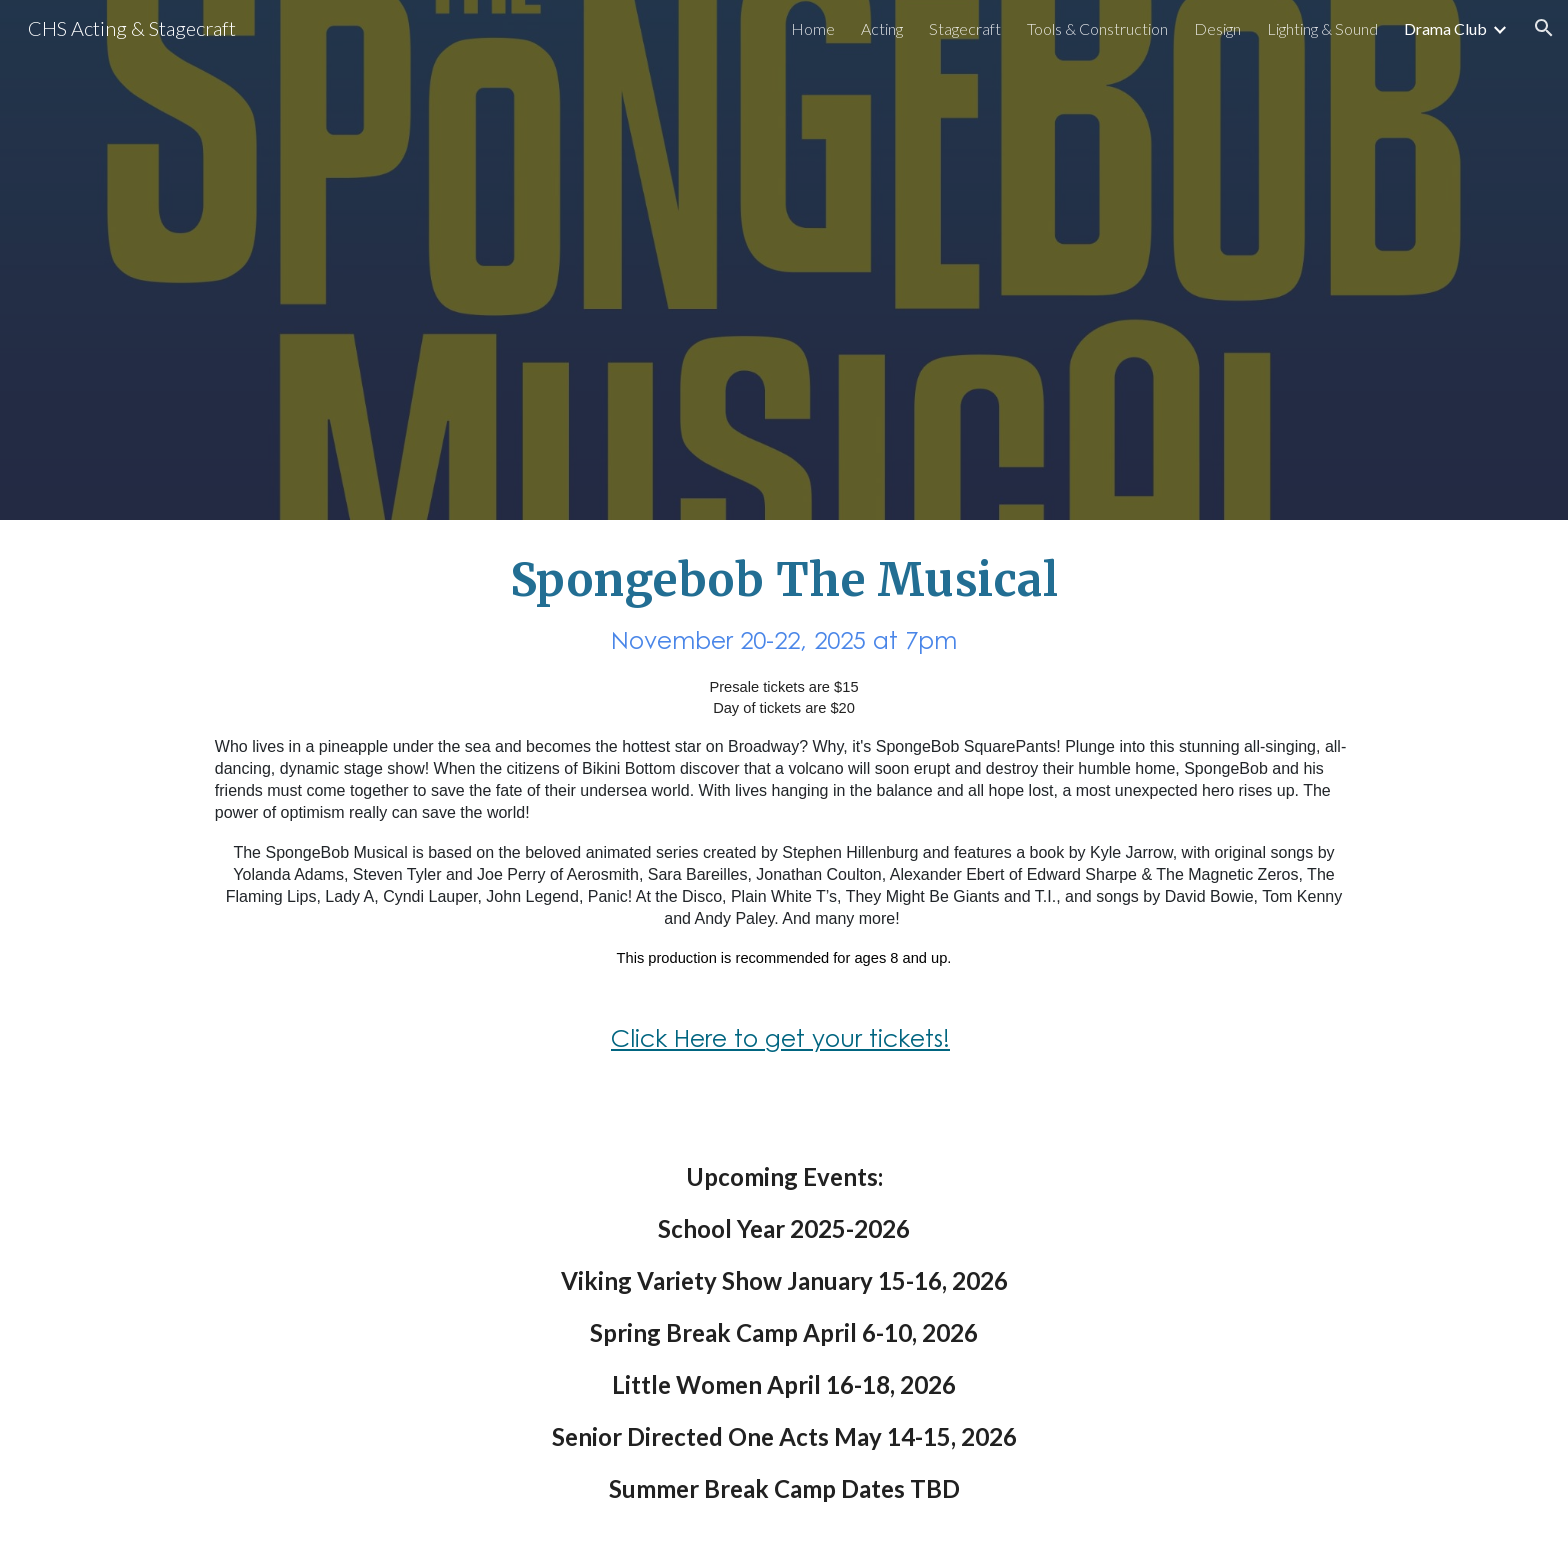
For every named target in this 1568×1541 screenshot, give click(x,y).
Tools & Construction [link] (1097, 28)
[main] (784, 822)
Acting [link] (882, 28)
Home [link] (813, 28)
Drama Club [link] (1445, 28)
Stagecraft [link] (965, 28)
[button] (1544, 28)
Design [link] (1217, 28)
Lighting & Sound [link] (1322, 28)
